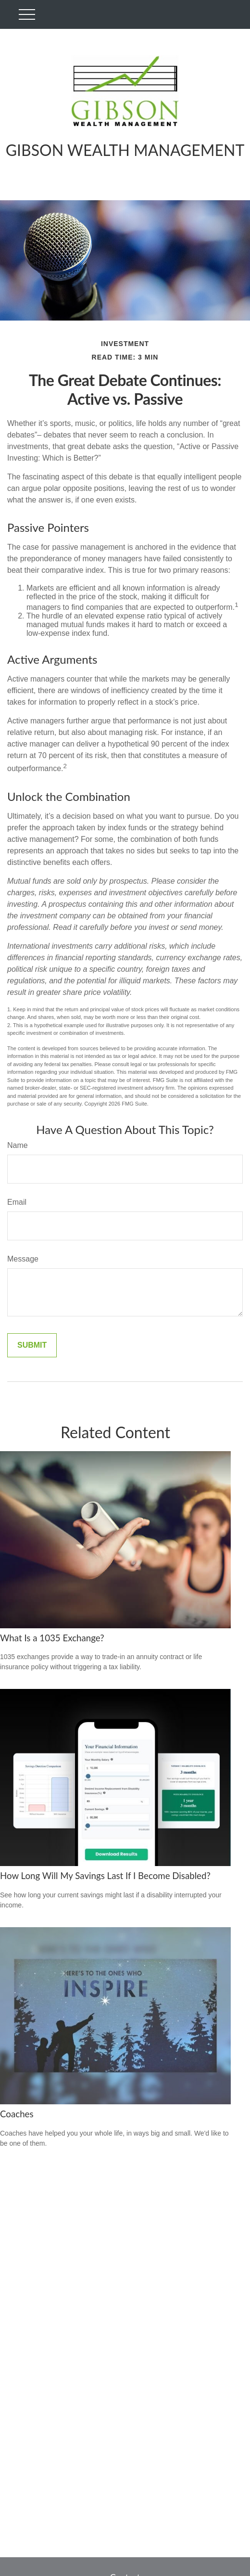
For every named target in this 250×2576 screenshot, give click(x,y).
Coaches (17, 2114)
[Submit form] (32, 1345)
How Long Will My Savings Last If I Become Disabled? (105, 1875)
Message (22, 1259)
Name (17, 1145)
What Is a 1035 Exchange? (52, 1638)
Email (16, 1202)
